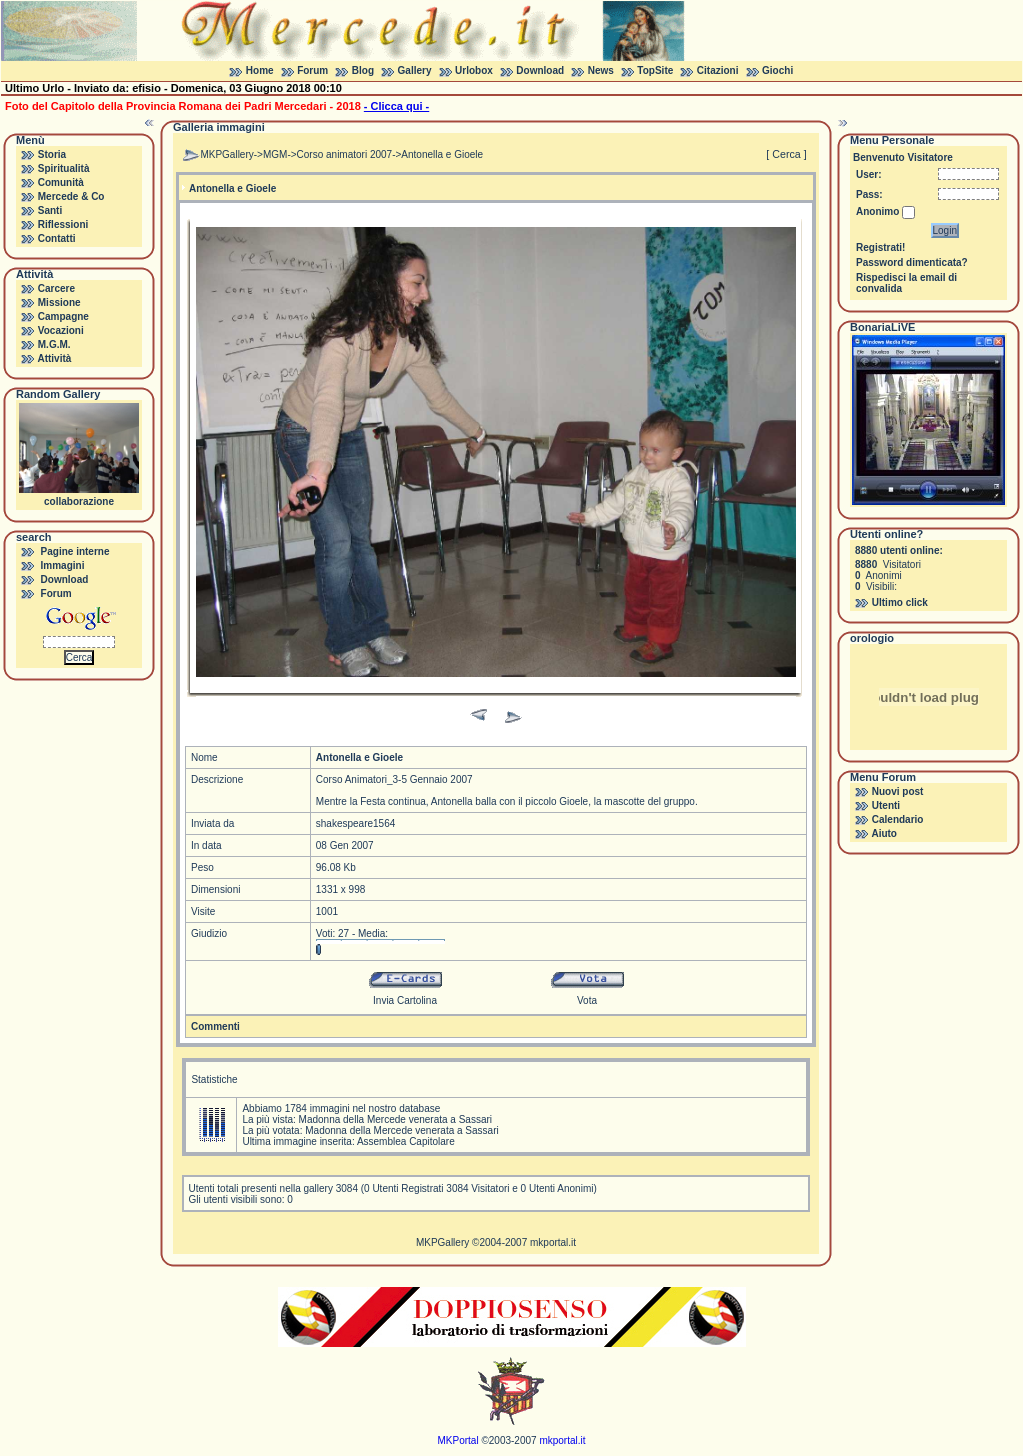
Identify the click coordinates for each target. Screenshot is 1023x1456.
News (601, 70)
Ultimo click (900, 602)
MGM (275, 154)
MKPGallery (226, 154)
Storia (52, 154)
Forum (312, 70)
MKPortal (458, 1440)
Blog (363, 70)
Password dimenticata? (912, 262)
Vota (587, 1000)
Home (260, 70)
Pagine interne (75, 551)
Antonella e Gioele (442, 154)
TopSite (655, 70)
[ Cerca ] (786, 154)
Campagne (63, 316)
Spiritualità (64, 168)
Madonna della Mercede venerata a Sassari (395, 1119)
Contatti (57, 238)
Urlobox (474, 70)
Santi (50, 210)
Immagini (63, 565)
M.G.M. (54, 344)
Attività (54, 358)
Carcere (56, 288)
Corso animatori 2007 (345, 154)
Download (540, 70)
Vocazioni (61, 330)
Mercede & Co (71, 196)
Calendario (898, 819)
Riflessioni (63, 224)
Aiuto (884, 833)
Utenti (886, 805)
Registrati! (880, 247)
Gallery (415, 70)
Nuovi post (898, 791)
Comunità (61, 182)
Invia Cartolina (405, 1000)
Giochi (777, 70)
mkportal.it (553, 1242)
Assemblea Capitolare (406, 1141)
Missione (59, 302)
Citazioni (718, 70)
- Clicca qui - (396, 106)
